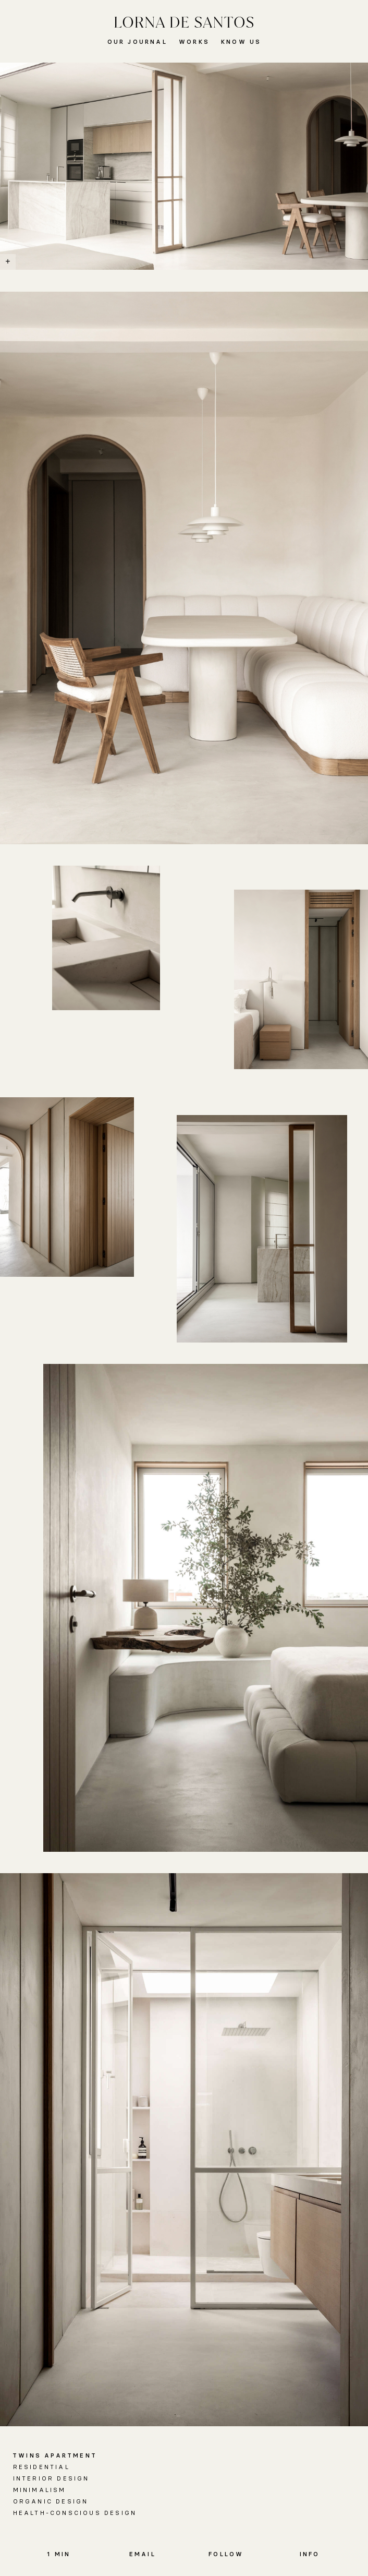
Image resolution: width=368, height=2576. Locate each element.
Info (310, 2554)
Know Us (241, 41)
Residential (41, 2467)
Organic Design (51, 2501)
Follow (225, 2554)
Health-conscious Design (75, 2513)
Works (194, 41)
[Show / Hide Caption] (8, 262)
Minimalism (39, 2490)
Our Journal (137, 41)
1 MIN (58, 2554)
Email (142, 2554)
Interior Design (51, 2478)
